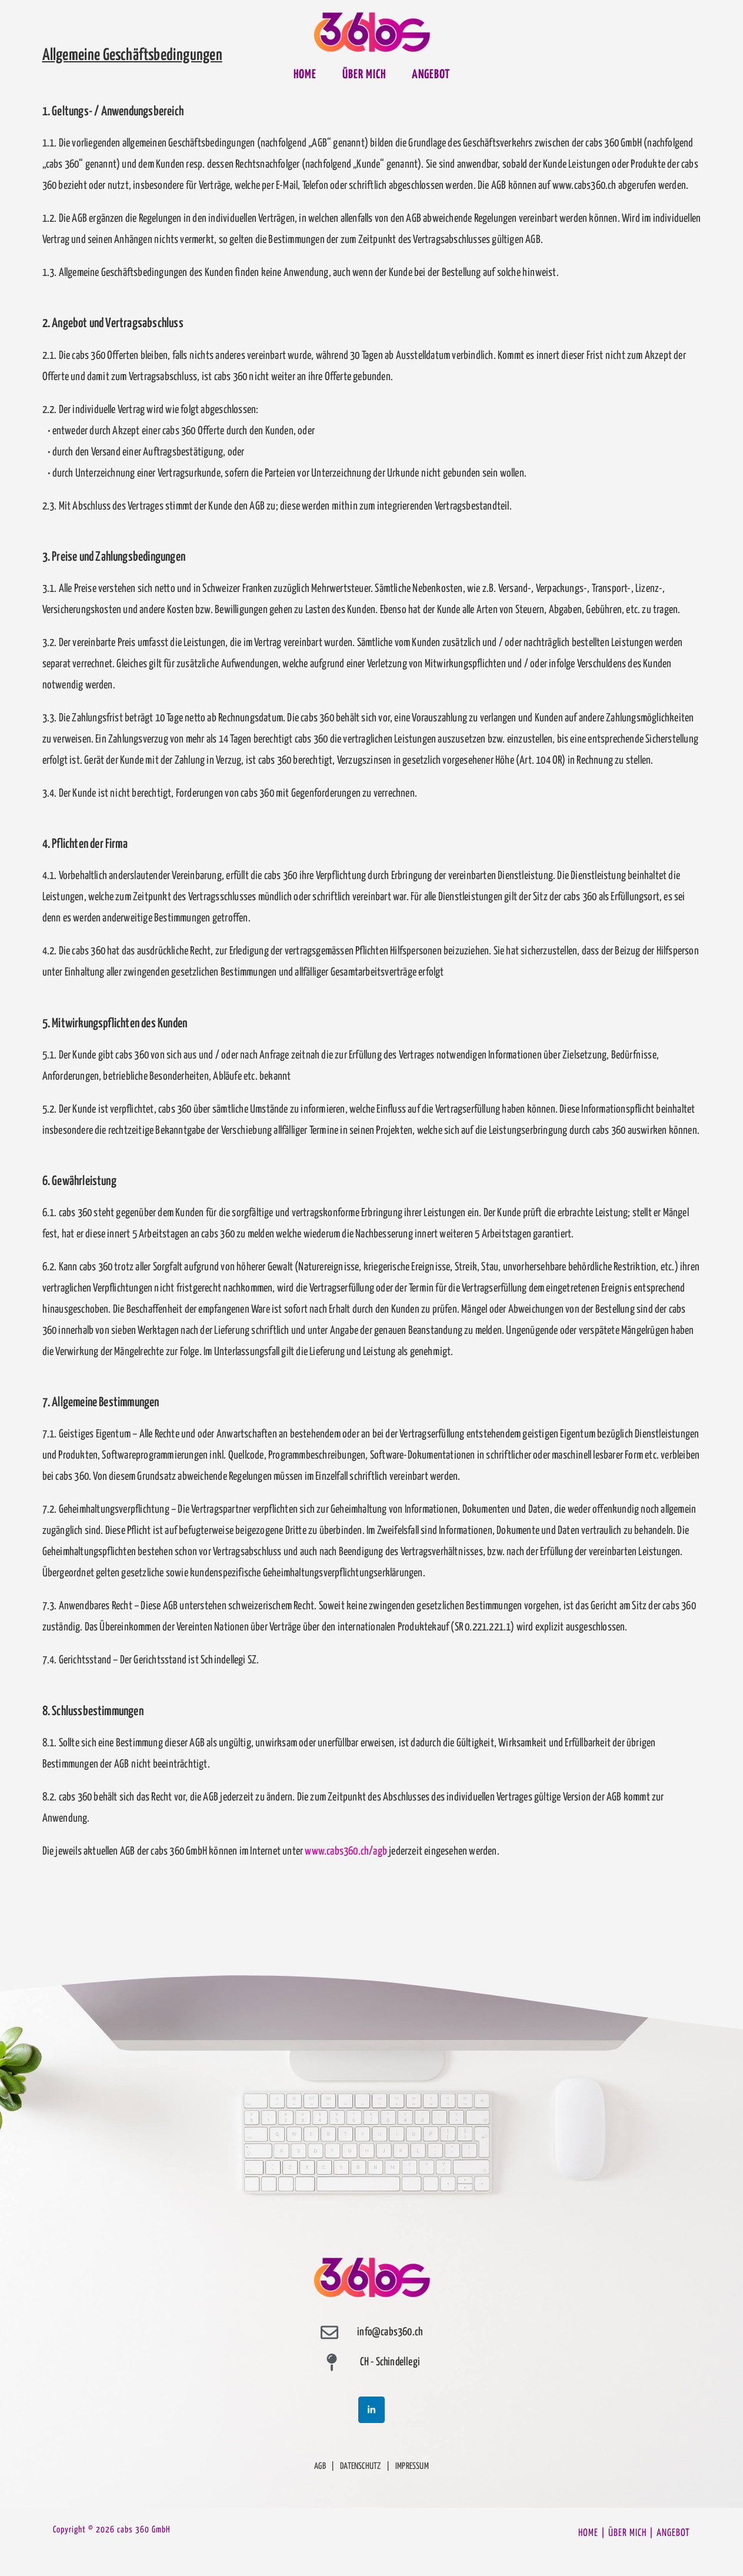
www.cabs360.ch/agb (346, 1851)
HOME (588, 2533)
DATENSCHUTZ (360, 2466)
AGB (320, 2466)
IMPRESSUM (412, 2466)
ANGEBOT (673, 2533)
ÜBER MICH (627, 2533)
